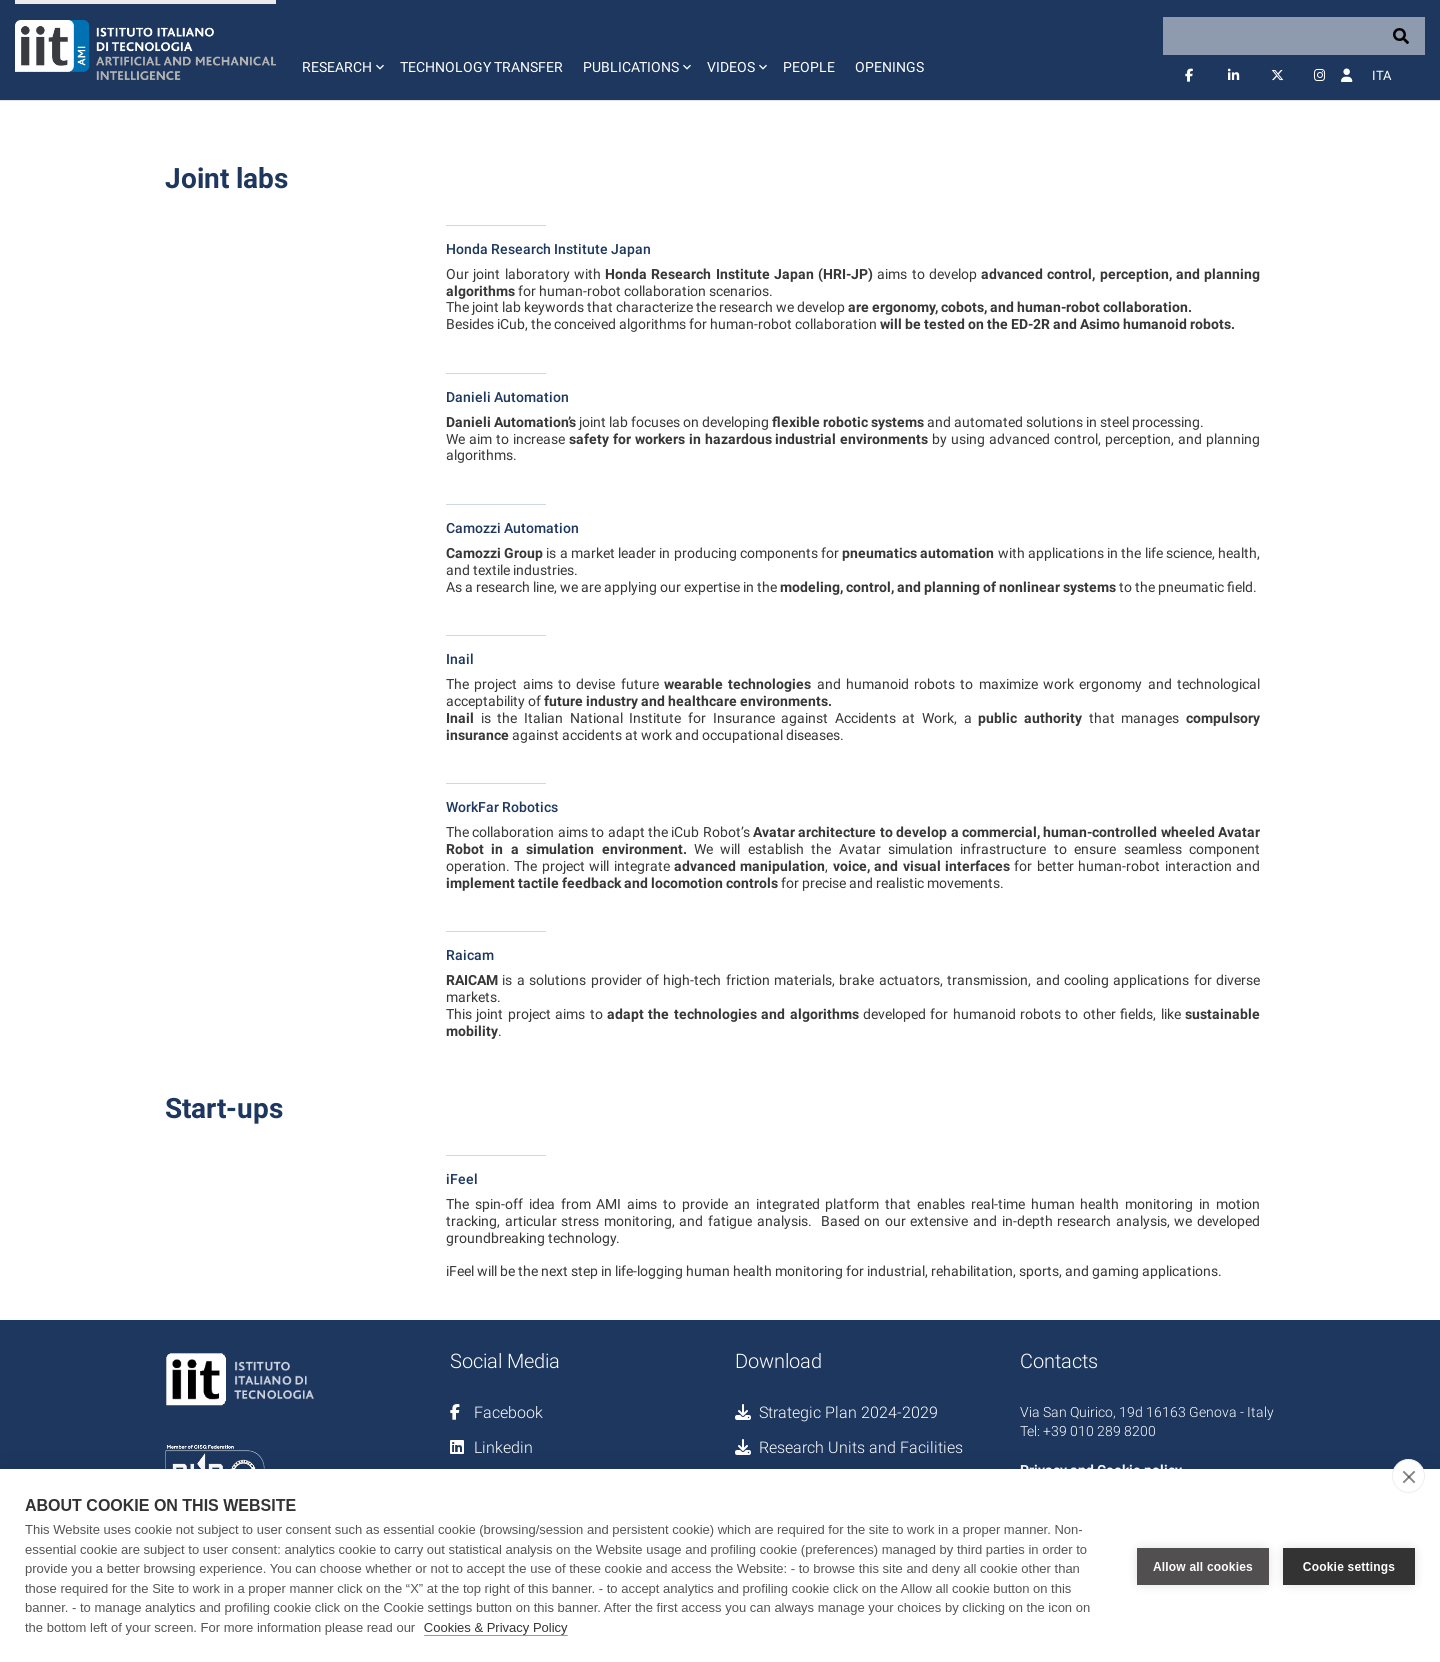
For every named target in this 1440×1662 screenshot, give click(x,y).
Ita (1381, 75)
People (809, 67)
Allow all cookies (1203, 1566)
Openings (889, 67)
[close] (1408, 1476)
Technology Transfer (481, 67)
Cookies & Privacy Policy (496, 1627)
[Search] (1294, 36)
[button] (341, 50)
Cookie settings (1349, 1566)
